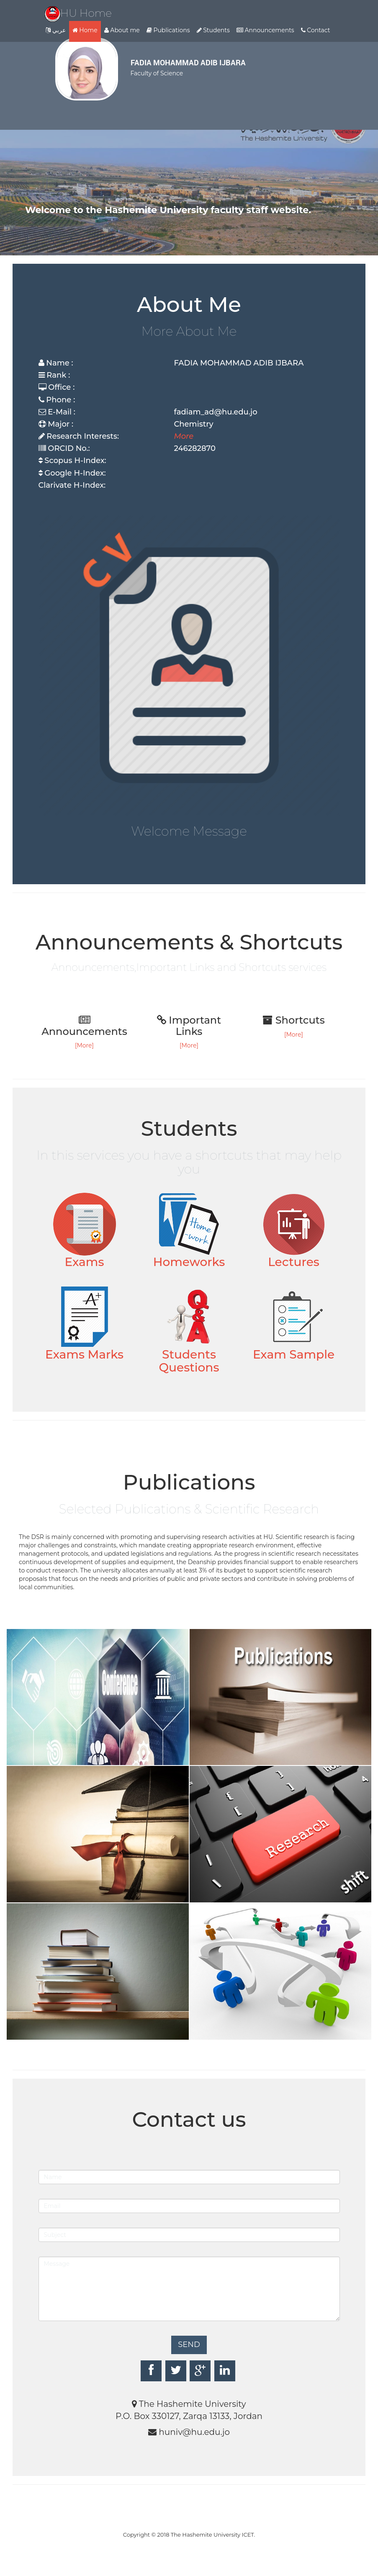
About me (122, 30)
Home (85, 30)
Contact (315, 30)
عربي (56, 30)
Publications (168, 30)
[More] (84, 1045)
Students (213, 30)
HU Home (78, 13)
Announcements (265, 30)
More (184, 436)
